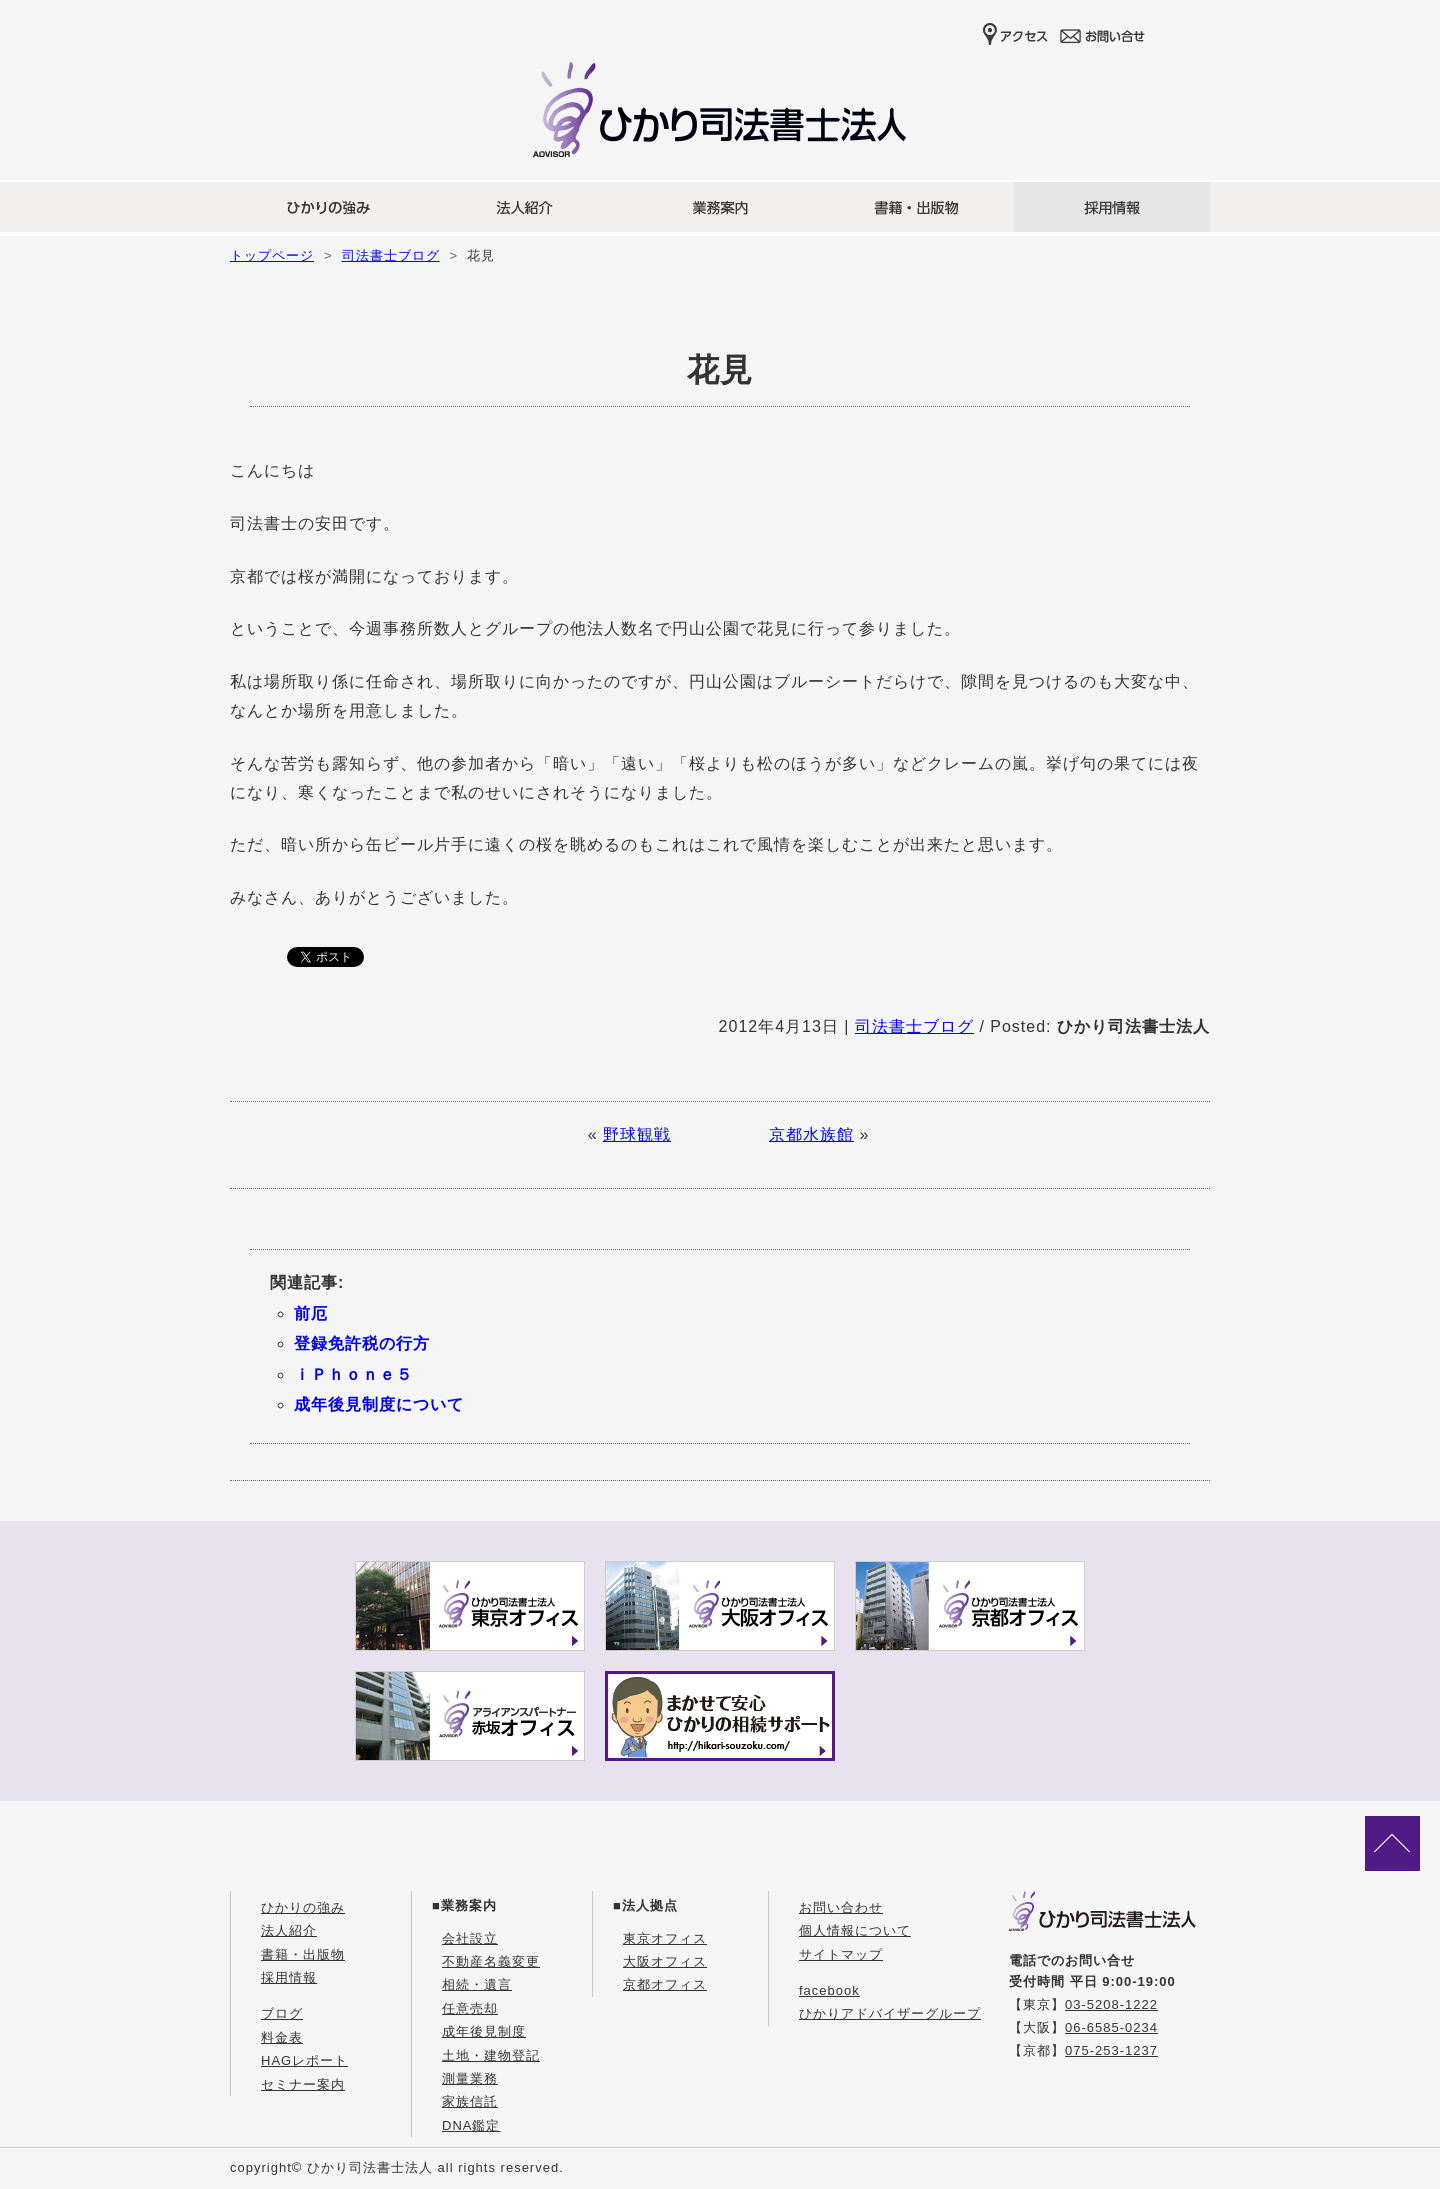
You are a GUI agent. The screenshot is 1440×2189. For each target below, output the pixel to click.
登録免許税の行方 (362, 1343)
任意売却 (470, 2008)
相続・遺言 (477, 1984)
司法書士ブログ (391, 255)
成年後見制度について (379, 1404)
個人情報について (855, 1930)
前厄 (311, 1313)
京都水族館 (811, 1134)
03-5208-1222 (1111, 2004)
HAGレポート (304, 2060)
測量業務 (470, 2078)
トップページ (272, 255)
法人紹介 (289, 1930)
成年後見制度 (484, 2031)
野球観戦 (637, 1134)
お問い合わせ (841, 1907)
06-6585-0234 (1111, 2027)
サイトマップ (841, 1954)
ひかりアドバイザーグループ (890, 2013)
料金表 (282, 2037)
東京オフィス (665, 1938)
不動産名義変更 (491, 1961)
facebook (829, 1990)
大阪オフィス (665, 1961)
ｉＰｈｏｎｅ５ (353, 1374)
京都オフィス (665, 1984)
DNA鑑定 (471, 2125)
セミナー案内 (303, 2084)
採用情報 (289, 1977)
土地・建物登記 (491, 2055)
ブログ (282, 2013)
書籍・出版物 (303, 1954)
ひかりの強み (303, 1907)
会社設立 (470, 1938)
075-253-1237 (1111, 2050)
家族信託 (470, 2101)
